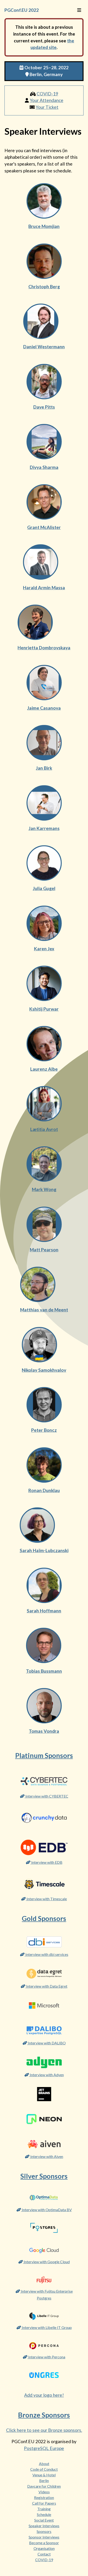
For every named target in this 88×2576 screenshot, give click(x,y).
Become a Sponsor (44, 2542)
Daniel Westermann (44, 346)
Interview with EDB (44, 1862)
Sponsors (44, 2531)
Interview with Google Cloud (44, 2261)
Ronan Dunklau (44, 1490)
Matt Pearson (44, 1249)
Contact (44, 2554)
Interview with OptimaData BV (44, 2209)
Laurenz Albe (44, 1069)
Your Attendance (46, 100)
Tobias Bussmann (44, 1671)
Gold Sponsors (44, 1918)
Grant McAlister (44, 527)
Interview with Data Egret (44, 1986)
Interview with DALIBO (44, 2043)
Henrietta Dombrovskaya (44, 647)
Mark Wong (44, 1189)
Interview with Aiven (44, 2156)
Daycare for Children (44, 2486)
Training (44, 2509)
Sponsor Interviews (44, 2537)
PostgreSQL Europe (44, 2448)
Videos (44, 2492)
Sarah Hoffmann (44, 1610)
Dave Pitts (44, 407)
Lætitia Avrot (44, 1129)
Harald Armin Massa (44, 587)
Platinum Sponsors (44, 1755)
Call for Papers (44, 2503)
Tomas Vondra (44, 1731)
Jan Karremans (44, 828)
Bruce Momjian (44, 226)
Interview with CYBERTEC (44, 1796)
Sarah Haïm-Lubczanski (44, 1550)
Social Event (44, 2520)
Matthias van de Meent (44, 1309)
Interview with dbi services (44, 1954)
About (44, 2463)
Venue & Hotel (44, 2475)
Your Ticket (47, 107)
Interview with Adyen (44, 2074)
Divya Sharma (44, 467)
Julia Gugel (44, 888)
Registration (44, 2497)
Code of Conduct (44, 2469)
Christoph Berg (44, 286)
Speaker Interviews (44, 2525)
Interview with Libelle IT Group (44, 2327)
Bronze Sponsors (44, 2415)
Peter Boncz (44, 1430)
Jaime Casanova (44, 708)
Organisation (44, 2548)
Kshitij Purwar (44, 1009)
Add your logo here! (44, 2395)
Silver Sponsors (44, 2176)
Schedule (44, 2514)
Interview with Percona (44, 2357)
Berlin (44, 2480)
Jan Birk (44, 768)
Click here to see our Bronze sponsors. (44, 2430)
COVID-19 (47, 93)
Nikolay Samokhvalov (44, 1370)
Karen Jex (44, 948)
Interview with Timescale (44, 1898)
